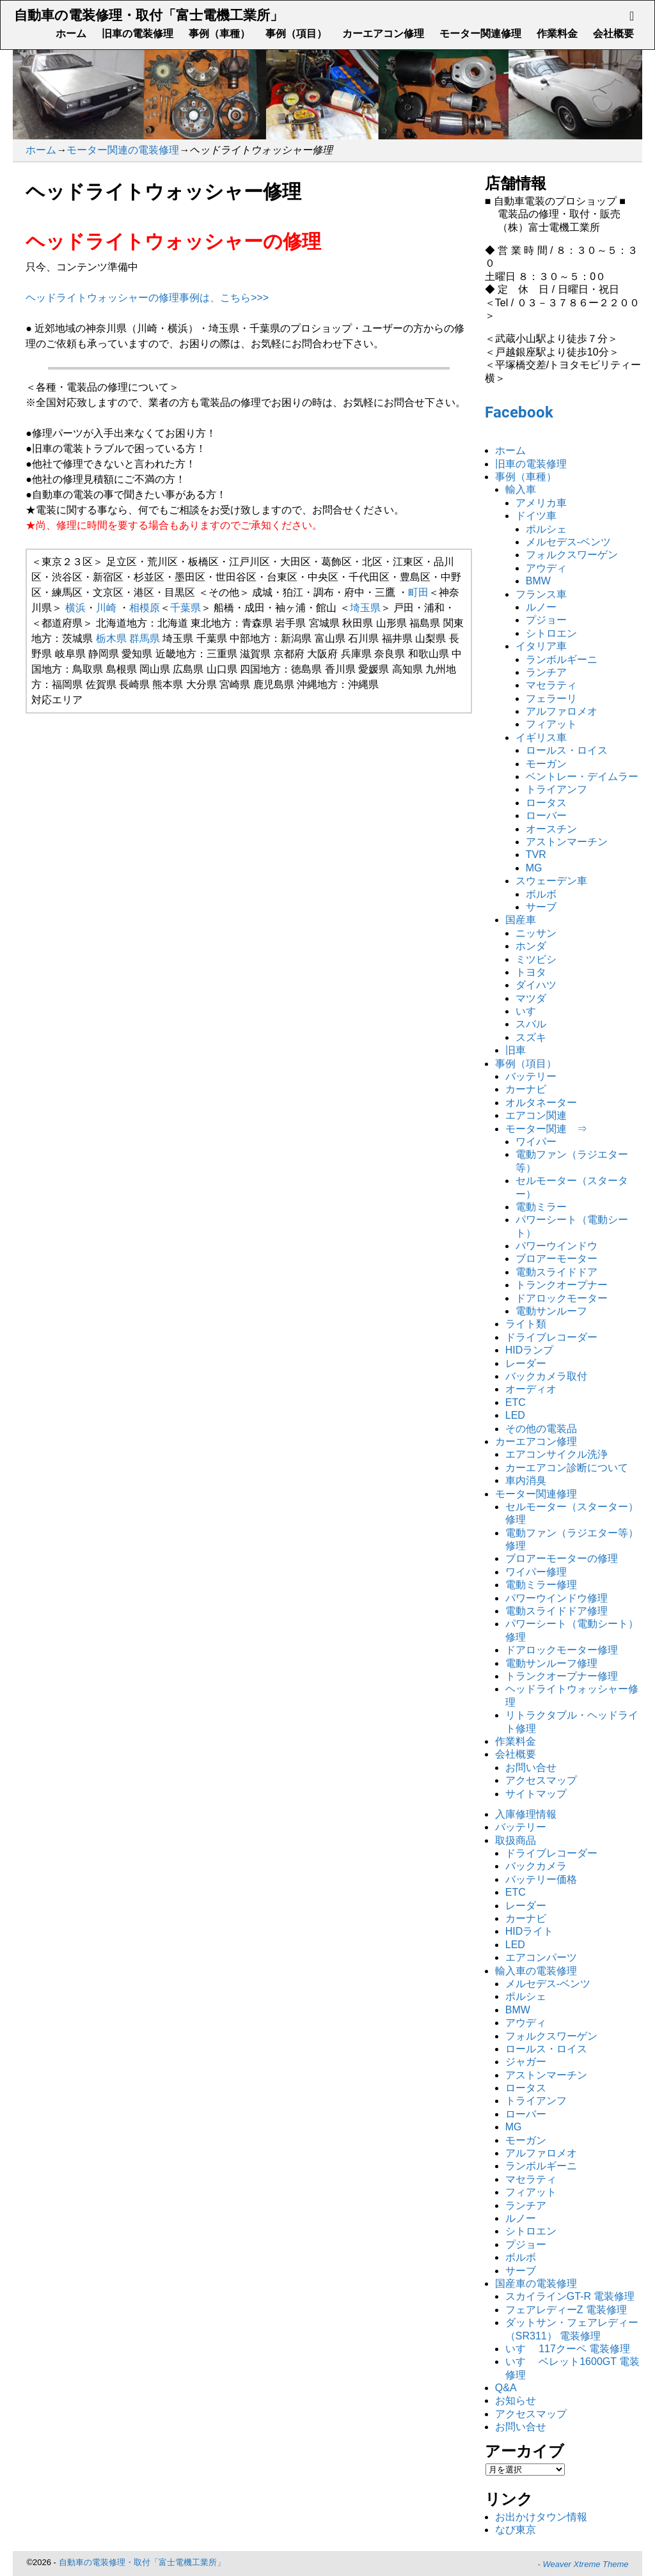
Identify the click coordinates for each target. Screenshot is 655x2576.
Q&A (506, 2387)
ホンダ (531, 946)
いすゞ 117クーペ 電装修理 (568, 2348)
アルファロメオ (561, 711)
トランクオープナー (562, 1284)
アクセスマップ (541, 1780)
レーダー (525, 1363)
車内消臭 (525, 1480)
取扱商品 (515, 1840)
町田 (418, 592)
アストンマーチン (567, 841)
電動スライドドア (556, 1272)
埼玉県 (365, 607)
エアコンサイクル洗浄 (556, 1454)
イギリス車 (541, 737)
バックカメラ (536, 1866)
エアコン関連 (536, 1115)
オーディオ (530, 1389)
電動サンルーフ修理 (551, 1663)
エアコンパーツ (541, 1957)
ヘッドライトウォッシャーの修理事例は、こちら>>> (147, 297)
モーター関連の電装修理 (123, 149)
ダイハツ (536, 985)
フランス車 (541, 594)
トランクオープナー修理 (561, 1676)
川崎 (106, 607)
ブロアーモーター (556, 1258)
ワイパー (536, 1141)
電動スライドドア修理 (556, 1610)
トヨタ (531, 972)
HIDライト (529, 1931)
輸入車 (520, 489)
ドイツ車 (536, 515)
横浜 (75, 607)
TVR (536, 854)
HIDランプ (529, 1350)
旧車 (515, 1050)
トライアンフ (556, 789)
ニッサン (536, 933)
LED (515, 1415)
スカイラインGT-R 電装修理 (570, 2296)
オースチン (551, 829)
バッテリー (530, 1076)
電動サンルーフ (551, 1311)
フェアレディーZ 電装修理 (566, 2309)
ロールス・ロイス (567, 750)
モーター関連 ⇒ (546, 1128)
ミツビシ (536, 959)
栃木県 (111, 638)
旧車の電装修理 (137, 33)
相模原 (144, 607)
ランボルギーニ (561, 659)
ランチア (546, 672)
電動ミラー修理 (541, 1584)
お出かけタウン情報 (541, 2516)
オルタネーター (541, 1102)
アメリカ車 (541, 502)
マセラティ (551, 685)
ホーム (71, 33)
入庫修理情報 (525, 1814)
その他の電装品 (541, 1428)
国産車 (520, 919)
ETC (515, 1402)
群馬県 (144, 638)
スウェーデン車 (551, 880)
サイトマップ (536, 1793)
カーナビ (525, 1089)
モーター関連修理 (480, 33)
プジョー (546, 619)
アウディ (546, 568)
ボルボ (541, 894)
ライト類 (525, 1323)
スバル (531, 1024)
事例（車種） (219, 33)
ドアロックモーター (562, 1298)
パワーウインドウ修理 (556, 1598)
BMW (538, 580)
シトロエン (551, 633)
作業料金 (557, 33)
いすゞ (531, 1011)
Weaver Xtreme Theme (585, 2564)
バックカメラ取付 (546, 1376)
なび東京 (515, 2529)
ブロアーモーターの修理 (561, 1558)
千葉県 (185, 607)
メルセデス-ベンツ (568, 541)
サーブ (541, 907)
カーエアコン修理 (383, 33)
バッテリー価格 (541, 1879)
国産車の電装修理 (536, 2283)
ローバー (546, 815)
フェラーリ (551, 698)
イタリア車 (541, 646)
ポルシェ (546, 529)
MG (534, 868)
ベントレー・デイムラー (582, 776)
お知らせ (515, 2400)
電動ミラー (541, 1206)
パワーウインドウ (556, 1245)
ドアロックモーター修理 (561, 1649)
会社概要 (613, 33)
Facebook (519, 412)
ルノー (541, 607)
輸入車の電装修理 (536, 1970)
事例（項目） (296, 33)
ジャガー (525, 2061)
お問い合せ (530, 1767)
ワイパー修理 (536, 1571)
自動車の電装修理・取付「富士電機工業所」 (148, 15)
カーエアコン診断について (566, 1467)
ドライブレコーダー (551, 1337)
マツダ (531, 998)
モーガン (546, 763)
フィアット (551, 724)
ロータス (546, 802)
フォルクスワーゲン (572, 554)
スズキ (531, 1037)
